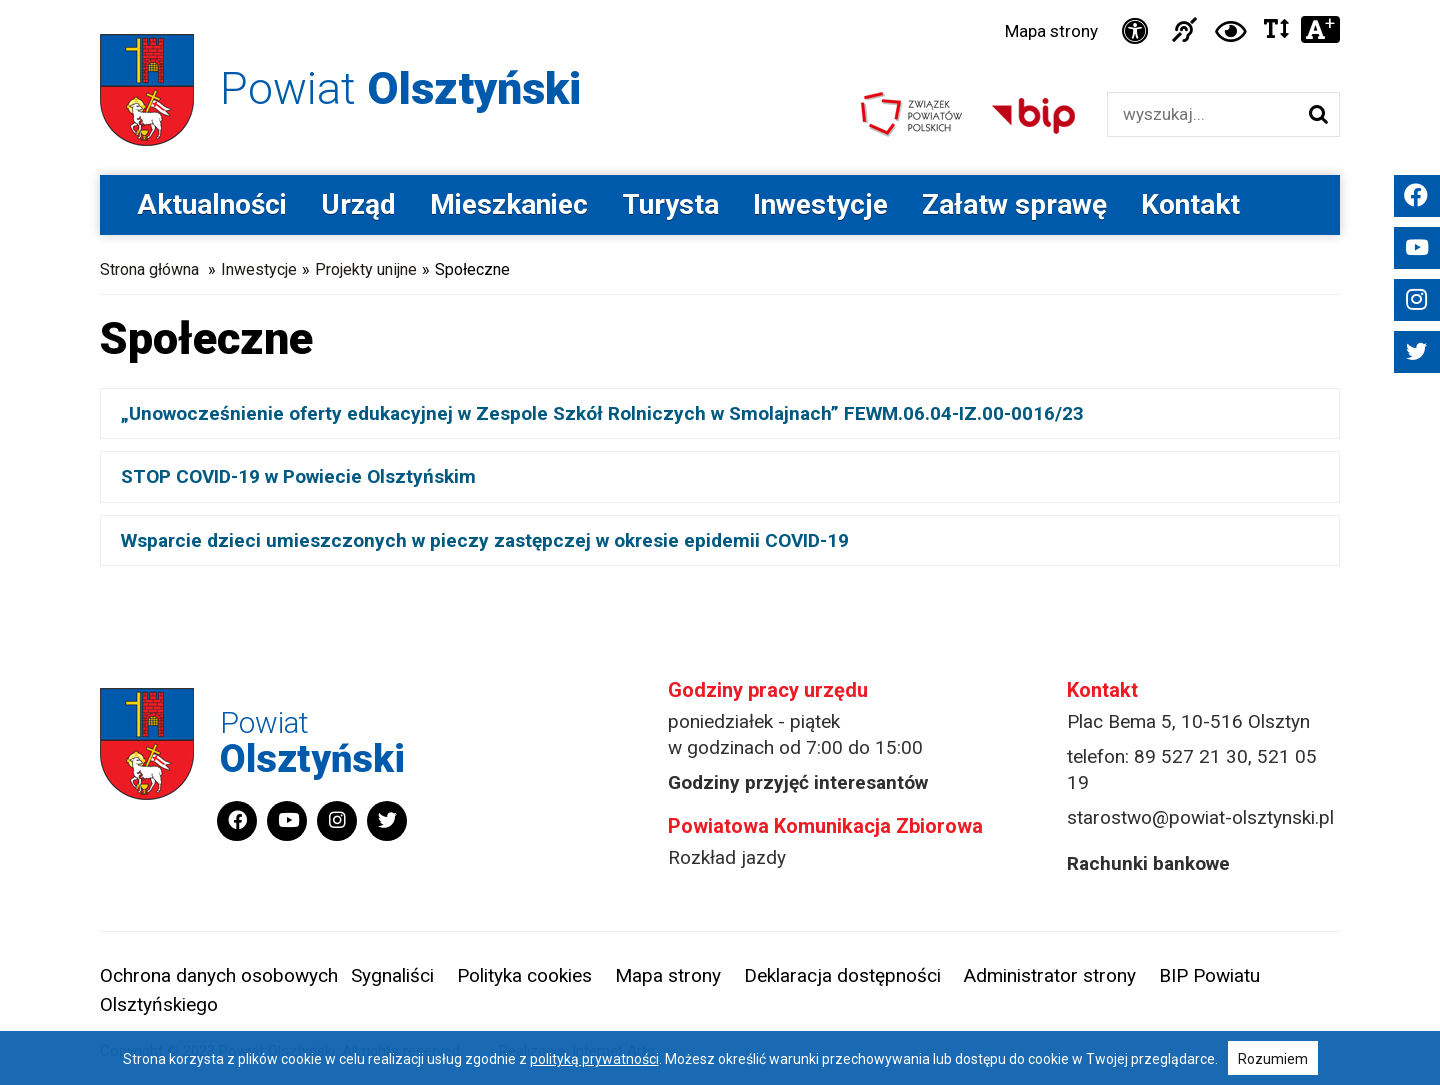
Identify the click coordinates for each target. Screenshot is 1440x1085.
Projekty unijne (366, 269)
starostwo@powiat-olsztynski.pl (1200, 817)
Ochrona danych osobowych (219, 975)
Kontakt (1190, 204)
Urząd (358, 204)
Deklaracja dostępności (842, 975)
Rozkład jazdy (727, 857)
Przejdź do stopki (720, 0)
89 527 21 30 (1191, 756)
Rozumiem (1273, 1059)
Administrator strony (1050, 975)
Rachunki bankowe (1148, 863)
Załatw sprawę (1014, 204)
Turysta (670, 204)
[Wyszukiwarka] (1202, 114)
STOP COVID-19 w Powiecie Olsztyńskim (298, 476)
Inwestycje (820, 204)
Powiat (400, 88)
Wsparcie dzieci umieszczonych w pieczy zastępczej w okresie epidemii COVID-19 (485, 540)
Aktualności (212, 204)
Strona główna (149, 269)
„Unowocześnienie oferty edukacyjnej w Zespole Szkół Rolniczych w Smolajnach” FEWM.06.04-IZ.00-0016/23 (602, 413)
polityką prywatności (594, 1059)
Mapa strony (1051, 31)
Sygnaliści (392, 975)
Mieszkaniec (509, 204)
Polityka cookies (524, 975)
